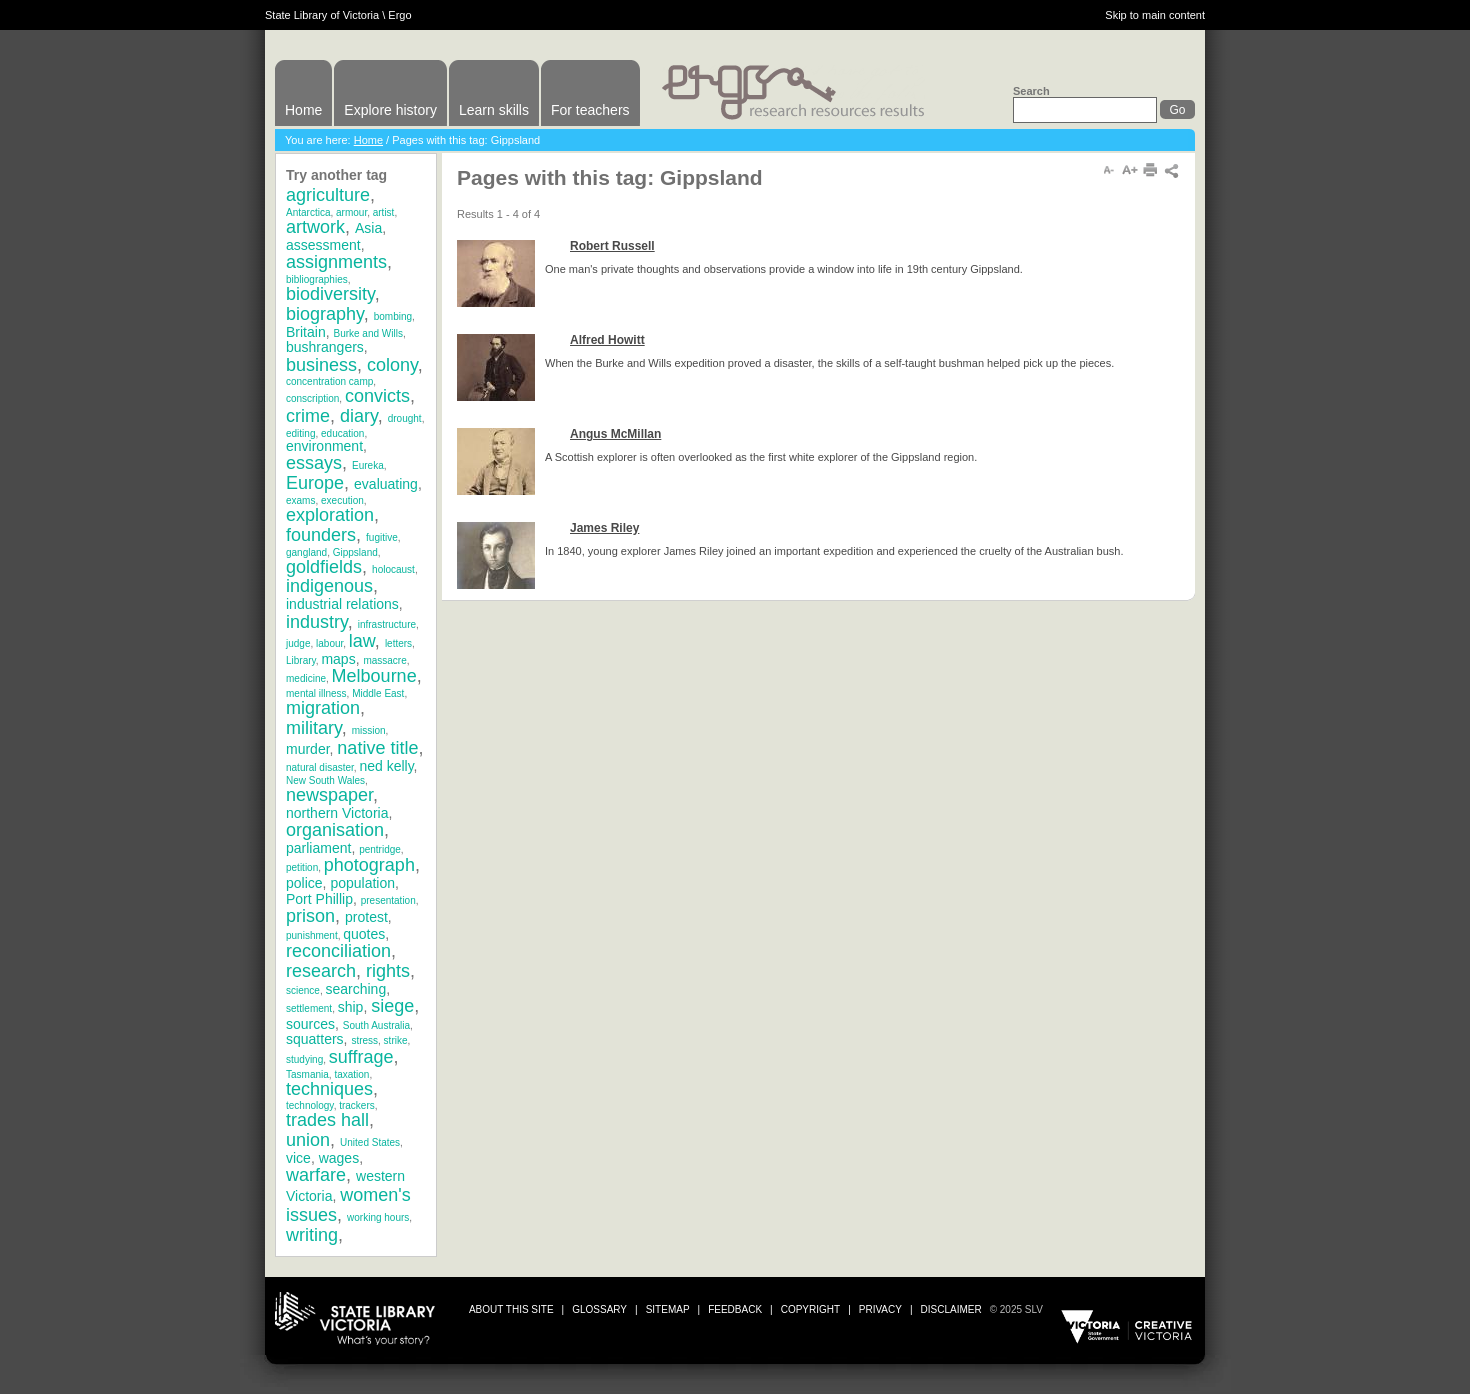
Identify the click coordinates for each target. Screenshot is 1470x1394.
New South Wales (325, 780)
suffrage (361, 1057)
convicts (377, 396)
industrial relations (342, 604)
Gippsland (355, 552)
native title (377, 748)
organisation (335, 830)
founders (321, 535)
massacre (384, 660)
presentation (388, 900)
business (321, 365)
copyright (810, 1309)
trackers (357, 1105)
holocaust (393, 569)
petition (302, 867)
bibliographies (317, 279)
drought (405, 418)
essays (314, 463)
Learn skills (494, 110)
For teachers (590, 110)
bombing (393, 316)
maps (338, 659)
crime (308, 416)
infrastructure (387, 624)
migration (323, 708)
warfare (316, 1175)
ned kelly (386, 766)
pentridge (380, 849)
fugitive (382, 537)
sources (310, 1024)
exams (300, 500)
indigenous (329, 586)
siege (392, 1006)
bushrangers (325, 347)
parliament (318, 848)
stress (364, 1040)
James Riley (604, 528)
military (314, 728)
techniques (329, 1089)
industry (317, 622)
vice (298, 1158)
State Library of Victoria (322, 15)
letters (398, 643)
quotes (364, 934)
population (362, 883)
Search (1031, 91)
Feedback (735, 1309)
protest (366, 917)
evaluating (386, 484)
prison (310, 916)
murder (308, 749)
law (362, 641)
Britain (306, 332)
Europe (315, 483)
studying (304, 1059)
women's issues (348, 1205)
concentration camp (329, 381)
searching (355, 989)
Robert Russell (612, 246)
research (321, 971)
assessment (323, 245)
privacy (880, 1309)
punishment (312, 935)
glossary (599, 1309)
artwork (315, 227)
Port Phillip (319, 899)
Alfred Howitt (607, 340)
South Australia (376, 1025)
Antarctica (308, 212)
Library (301, 660)
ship (351, 1007)
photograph (369, 865)
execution (342, 500)
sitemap (668, 1309)
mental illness (316, 693)
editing (300, 433)
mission (369, 730)
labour (329, 643)
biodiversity (330, 294)
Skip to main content (1155, 15)
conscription (312, 398)
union (308, 1140)
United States (370, 1142)
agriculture (328, 195)
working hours (378, 1217)
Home (303, 110)
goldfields (324, 567)
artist (384, 212)
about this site (511, 1309)
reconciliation (338, 951)
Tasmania (307, 1074)
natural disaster (320, 767)
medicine (306, 678)
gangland (306, 552)
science (303, 990)
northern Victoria (337, 813)
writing (312, 1235)
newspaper (329, 795)
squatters (315, 1039)
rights (388, 971)
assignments (336, 262)
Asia (368, 228)
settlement (309, 1008)
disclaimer (951, 1309)
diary (359, 416)
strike (396, 1040)
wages (339, 1158)
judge (298, 643)
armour (351, 212)
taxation (351, 1074)
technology (310, 1105)
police (304, 883)
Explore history (390, 110)
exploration (330, 515)
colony (392, 365)
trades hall (327, 1120)
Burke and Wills (367, 333)
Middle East (378, 693)
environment (324, 446)
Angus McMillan (615, 434)
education (342, 433)
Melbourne (374, 676)
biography (325, 314)
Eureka (368, 465)
